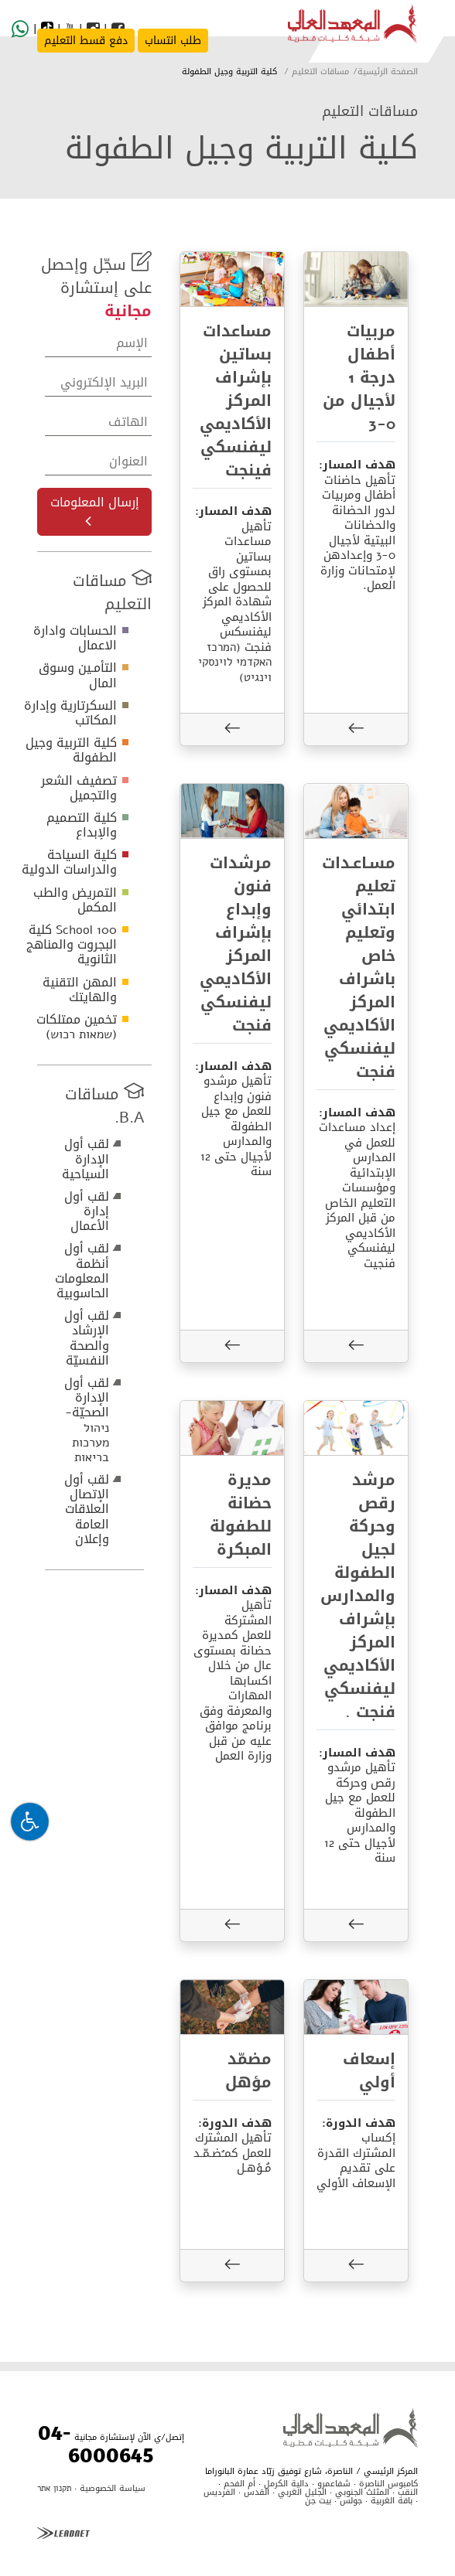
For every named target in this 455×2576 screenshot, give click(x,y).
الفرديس (219, 2492)
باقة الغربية (391, 2501)
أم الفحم (238, 2483)
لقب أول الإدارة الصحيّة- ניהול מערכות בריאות (86, 1419)
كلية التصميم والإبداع (81, 825)
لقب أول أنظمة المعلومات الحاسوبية (82, 1270)
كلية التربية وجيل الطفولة (71, 750)
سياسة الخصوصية (112, 2488)
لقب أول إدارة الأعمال (86, 1211)
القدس (256, 2492)
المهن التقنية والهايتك (80, 989)
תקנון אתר (54, 2488)
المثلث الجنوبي (362, 2492)
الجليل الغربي (302, 2492)
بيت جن (318, 2501)
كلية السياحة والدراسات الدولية (69, 862)
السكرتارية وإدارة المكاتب (70, 712)
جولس (351, 2501)
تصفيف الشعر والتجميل (79, 787)
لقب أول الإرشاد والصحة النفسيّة (86, 1338)
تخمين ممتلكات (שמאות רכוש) (76, 1026)
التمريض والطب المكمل (75, 900)
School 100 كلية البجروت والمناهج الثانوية (71, 944)
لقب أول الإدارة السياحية (85, 1158)
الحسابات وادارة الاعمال (75, 637)
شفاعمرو (334, 2483)
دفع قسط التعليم (86, 40)
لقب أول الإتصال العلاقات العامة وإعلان (86, 1509)
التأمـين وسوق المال (78, 675)
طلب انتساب (173, 40)
